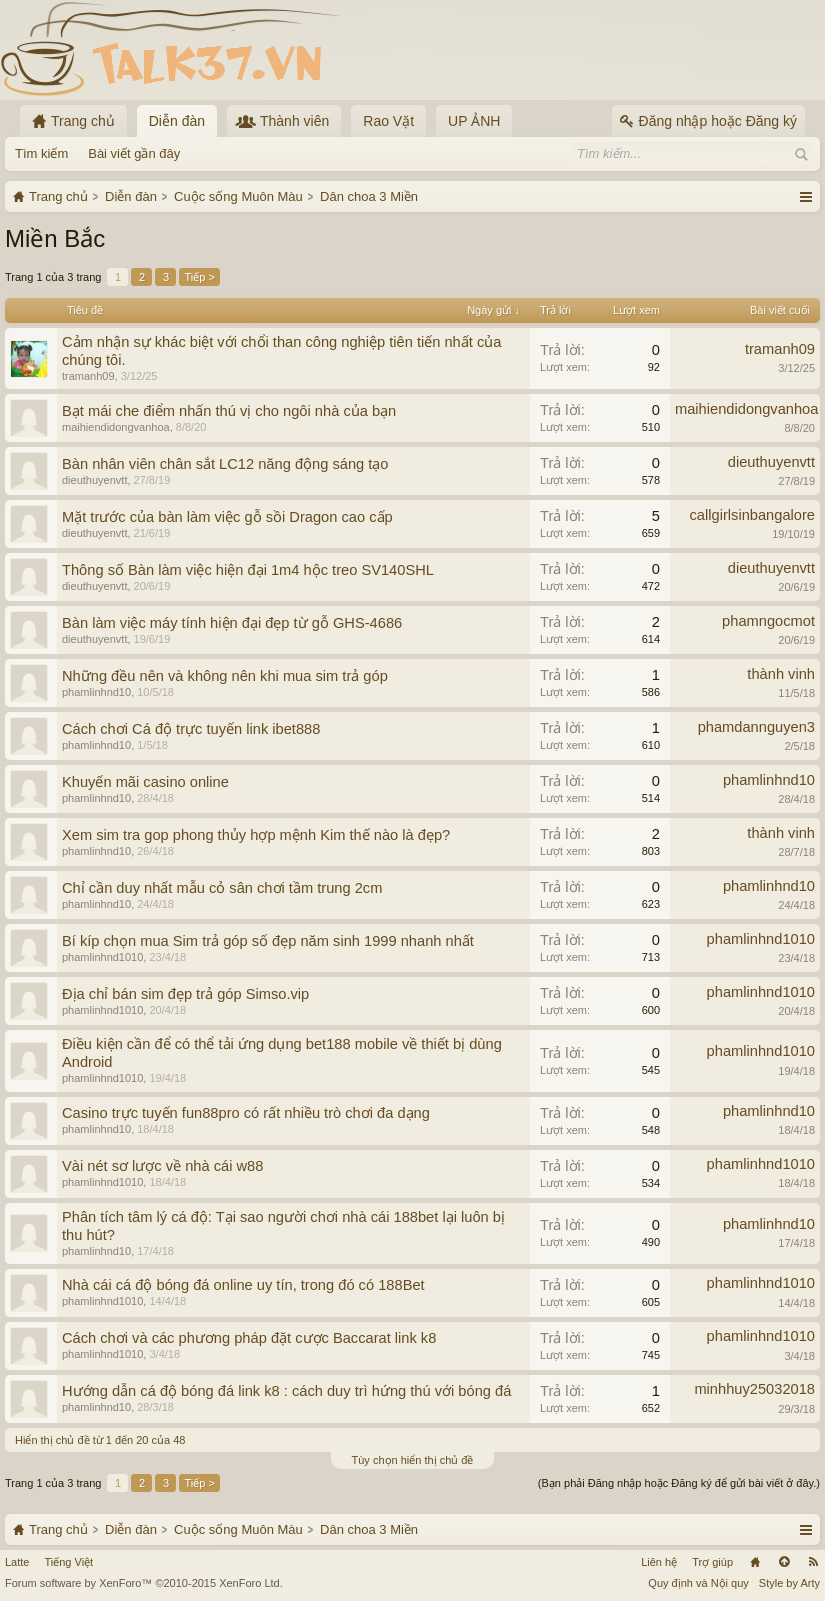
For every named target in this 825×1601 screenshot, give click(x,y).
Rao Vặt (388, 121)
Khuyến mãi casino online (145, 782)
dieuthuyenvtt (94, 480)
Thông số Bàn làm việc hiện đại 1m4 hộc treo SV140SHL (248, 570)
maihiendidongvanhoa (116, 427)
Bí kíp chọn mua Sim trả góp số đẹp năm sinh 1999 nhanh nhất (268, 941)
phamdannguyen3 (756, 727)
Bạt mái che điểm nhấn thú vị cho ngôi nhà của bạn (229, 411)
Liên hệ (659, 1562)
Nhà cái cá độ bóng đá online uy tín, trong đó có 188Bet (243, 1285)
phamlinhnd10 (96, 692)
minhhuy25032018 (754, 1389)
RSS (813, 1562)
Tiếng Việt (68, 1562)
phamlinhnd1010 (102, 957)
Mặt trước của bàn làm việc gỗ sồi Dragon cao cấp (227, 517)
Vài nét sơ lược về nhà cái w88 (162, 1166)
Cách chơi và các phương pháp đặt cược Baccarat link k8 (249, 1338)
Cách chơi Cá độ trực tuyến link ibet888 (191, 729)
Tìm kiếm (41, 153)
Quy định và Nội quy (698, 1583)
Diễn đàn (177, 121)
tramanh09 (88, 376)
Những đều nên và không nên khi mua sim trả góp (225, 676)
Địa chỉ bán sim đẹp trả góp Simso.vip (185, 994)
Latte (17, 1562)
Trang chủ (755, 1562)
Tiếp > (199, 277)
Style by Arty (789, 1583)
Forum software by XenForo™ (144, 1583)
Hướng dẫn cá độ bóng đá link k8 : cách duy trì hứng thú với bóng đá (286, 1391)
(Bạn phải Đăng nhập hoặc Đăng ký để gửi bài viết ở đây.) (679, 1483)
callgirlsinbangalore (752, 515)
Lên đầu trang (784, 1562)
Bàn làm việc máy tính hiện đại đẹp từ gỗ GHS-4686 (232, 623)
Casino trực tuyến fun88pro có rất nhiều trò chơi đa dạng (246, 1113)
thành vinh (781, 674)
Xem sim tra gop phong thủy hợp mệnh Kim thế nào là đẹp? (256, 835)
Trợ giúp (712, 1562)
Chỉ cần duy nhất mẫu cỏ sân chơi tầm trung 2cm (222, 888)
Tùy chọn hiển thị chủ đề (413, 1460)
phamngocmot (768, 621)
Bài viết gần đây (134, 153)
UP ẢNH (474, 121)
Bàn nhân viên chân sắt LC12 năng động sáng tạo (225, 464)
